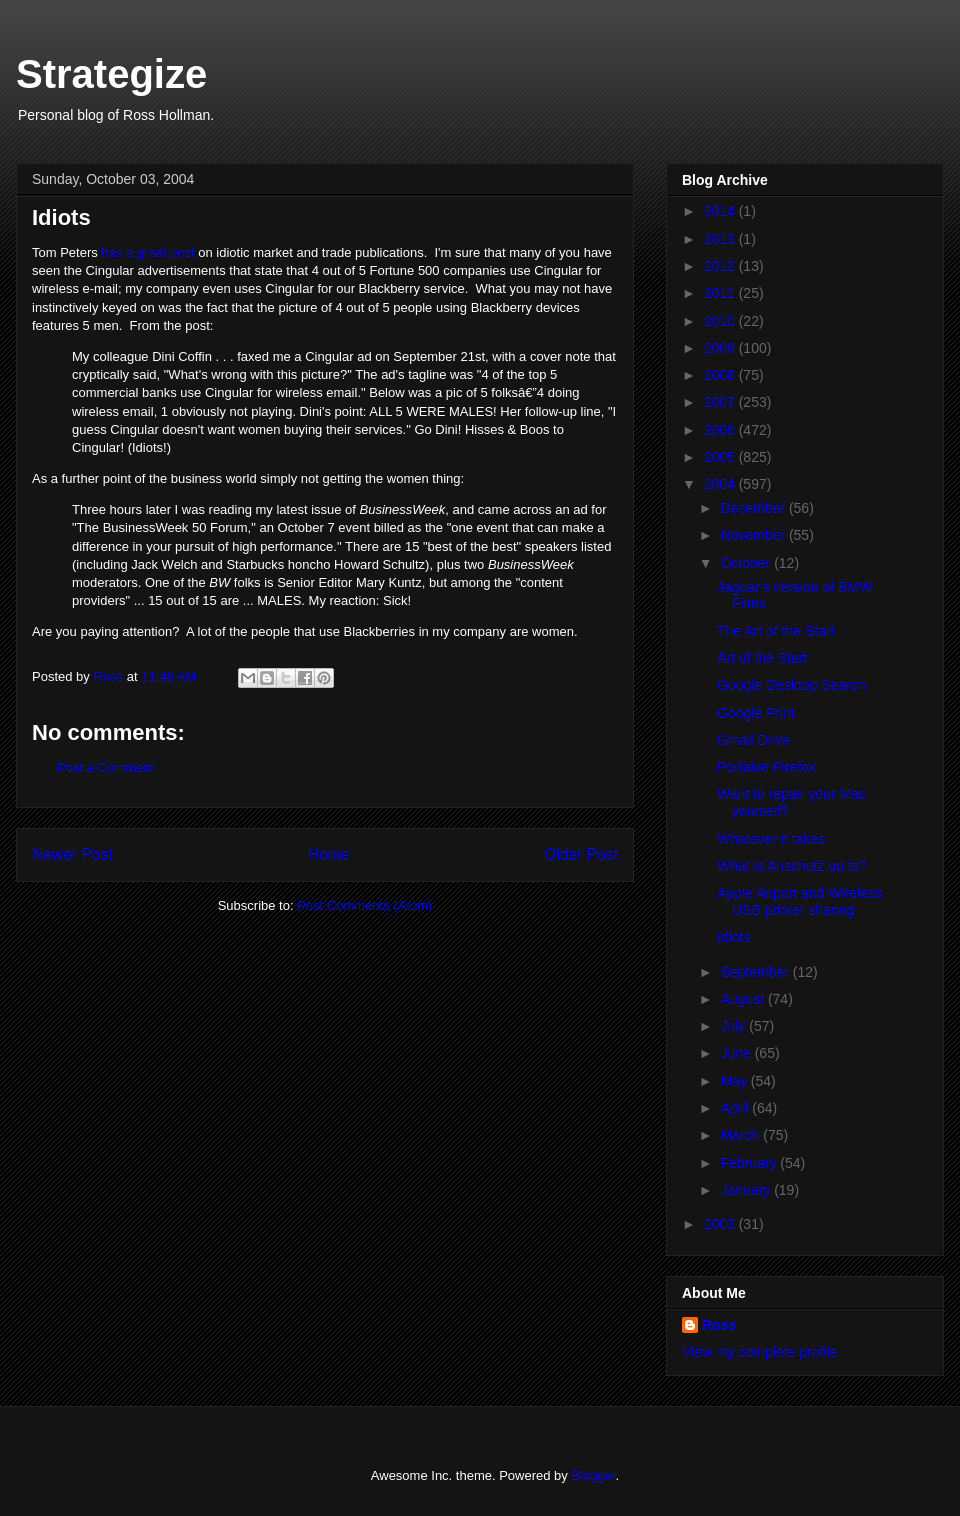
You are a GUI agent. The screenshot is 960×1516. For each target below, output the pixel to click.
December (754, 508)
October (747, 563)
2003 (721, 1224)
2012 (721, 266)
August (743, 999)
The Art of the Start (776, 631)
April (736, 1108)
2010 (721, 321)
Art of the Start (762, 658)
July (734, 1026)
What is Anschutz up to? (792, 866)
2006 (721, 430)
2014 (721, 211)
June (737, 1053)
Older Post (581, 854)
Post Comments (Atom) (364, 905)
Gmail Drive (753, 740)
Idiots (733, 937)
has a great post (147, 252)
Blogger (593, 1475)
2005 (721, 457)
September (756, 972)
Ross (719, 1325)
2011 (721, 293)
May (735, 1081)
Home (329, 854)
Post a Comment (105, 767)
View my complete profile (759, 1352)
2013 (721, 239)
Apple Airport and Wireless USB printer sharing (799, 901)
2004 (721, 484)
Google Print (756, 713)
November (754, 535)
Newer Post (72, 854)
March (741, 1135)
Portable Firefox (766, 767)
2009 (721, 348)
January (747, 1190)
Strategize (111, 74)
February (750, 1163)
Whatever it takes (771, 839)
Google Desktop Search (791, 685)
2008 (721, 375)
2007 (721, 402)
